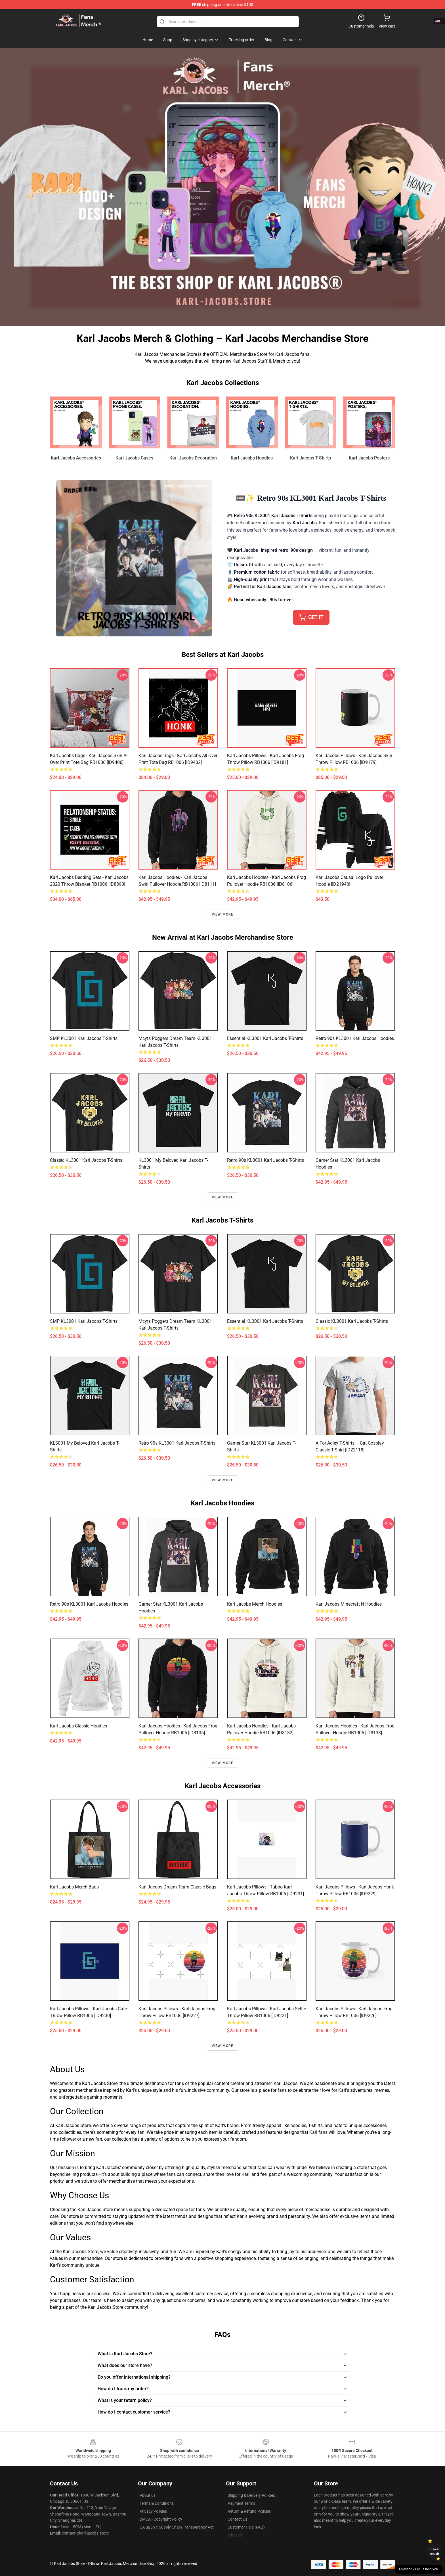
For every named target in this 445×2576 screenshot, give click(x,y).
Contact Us (237, 2519)
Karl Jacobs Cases (134, 458)
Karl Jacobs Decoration (193, 458)
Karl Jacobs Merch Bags (74, 1887)
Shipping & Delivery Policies (251, 2495)
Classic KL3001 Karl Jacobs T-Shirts (86, 1160)
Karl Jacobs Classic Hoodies (78, 1726)
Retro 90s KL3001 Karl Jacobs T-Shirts (265, 1160)
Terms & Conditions (157, 2503)
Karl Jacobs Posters (369, 458)
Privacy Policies (153, 2511)
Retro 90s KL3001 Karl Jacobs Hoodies (355, 1038)
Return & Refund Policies (249, 2511)
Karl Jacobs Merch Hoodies (254, 1604)
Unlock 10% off (434, 2551)
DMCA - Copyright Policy (161, 2519)
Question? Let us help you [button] (418, 2569)
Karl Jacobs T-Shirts (310, 458)
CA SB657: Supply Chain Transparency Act (177, 2527)
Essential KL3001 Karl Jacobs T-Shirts (265, 1038)
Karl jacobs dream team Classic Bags (177, 1887)
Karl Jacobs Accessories (76, 458)
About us (148, 2495)
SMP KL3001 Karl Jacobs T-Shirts (83, 1038)
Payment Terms (241, 2503)
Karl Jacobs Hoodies (252, 458)
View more (223, 914)
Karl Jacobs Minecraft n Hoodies (349, 1604)
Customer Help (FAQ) (246, 2527)
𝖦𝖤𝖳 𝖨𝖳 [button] (311, 617)
